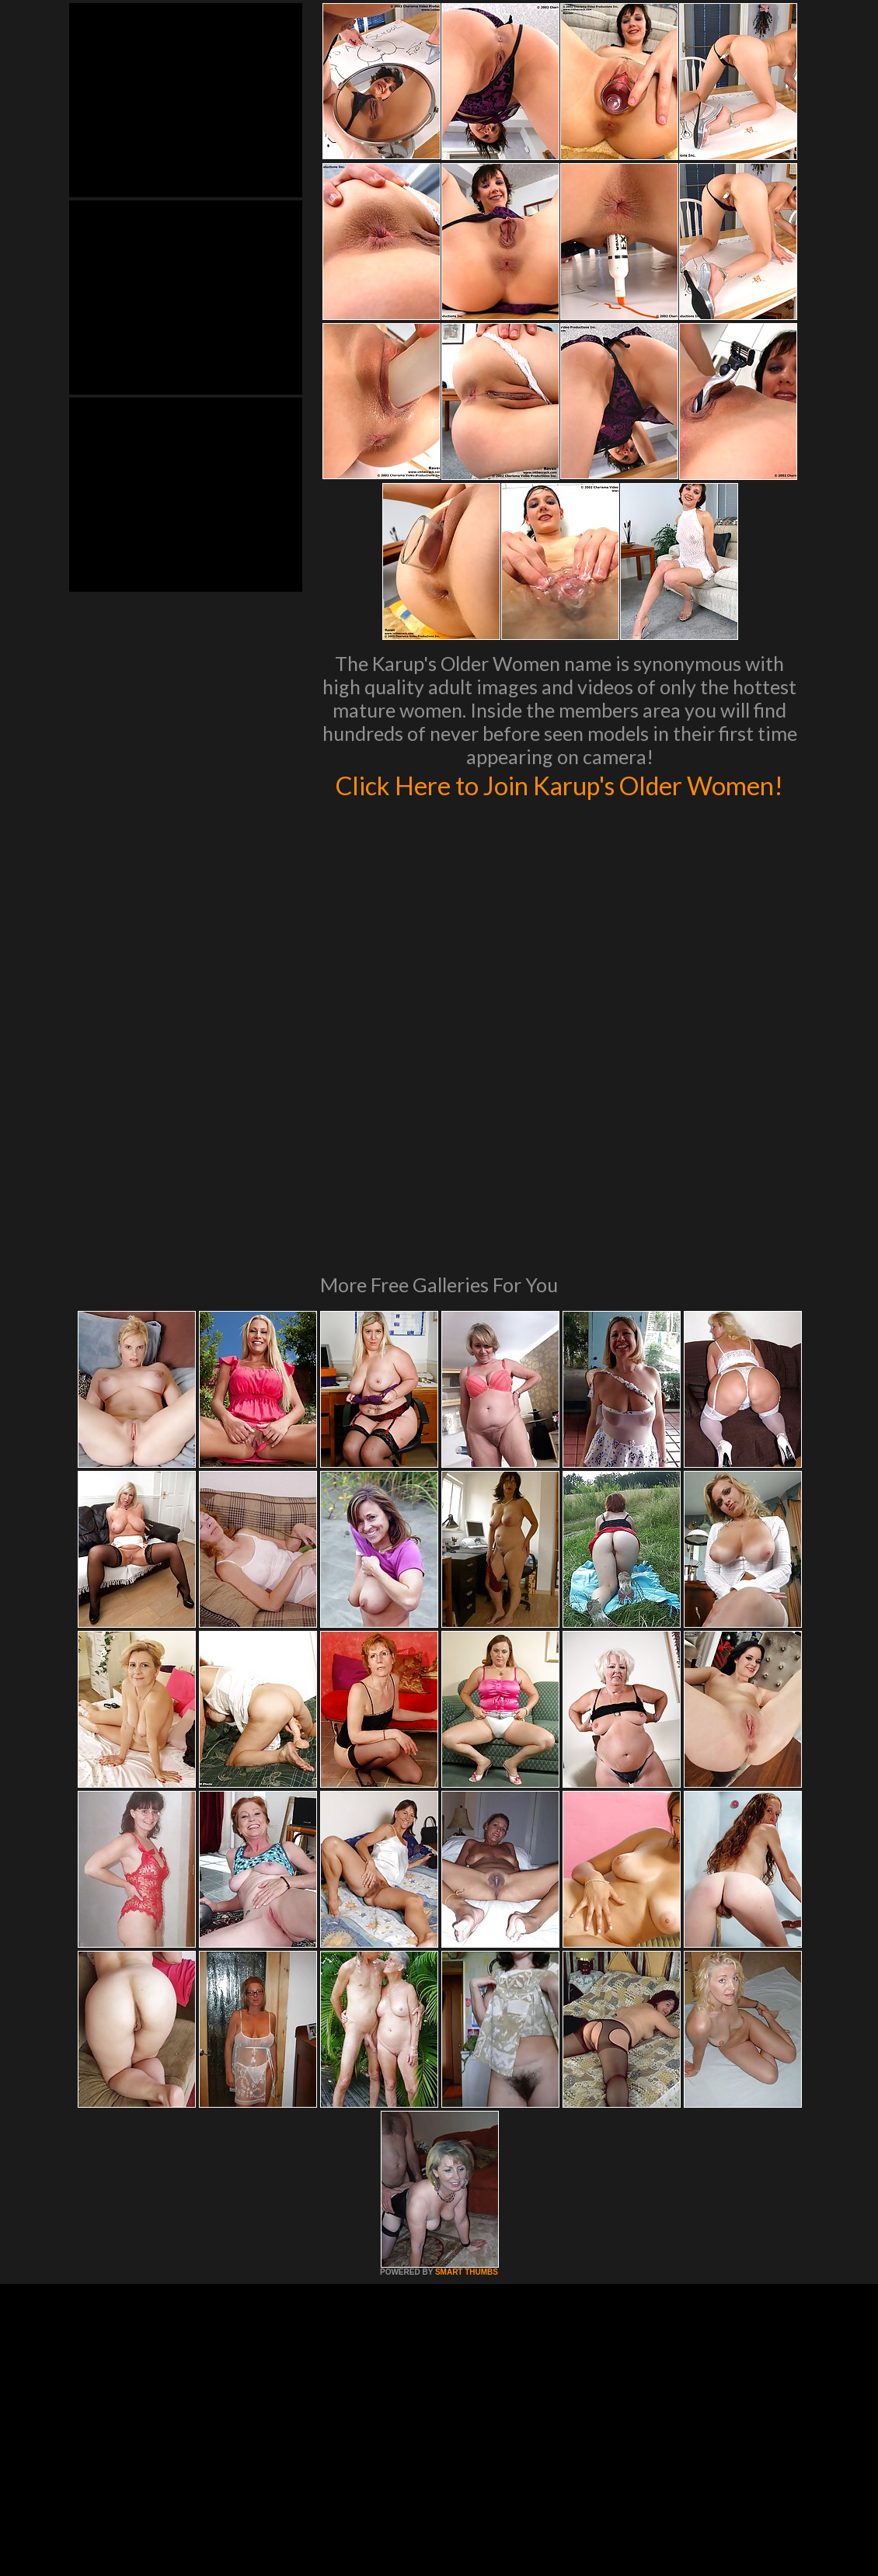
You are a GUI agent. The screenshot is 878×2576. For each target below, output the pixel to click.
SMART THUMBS (466, 2092)
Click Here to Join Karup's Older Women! (560, 800)
